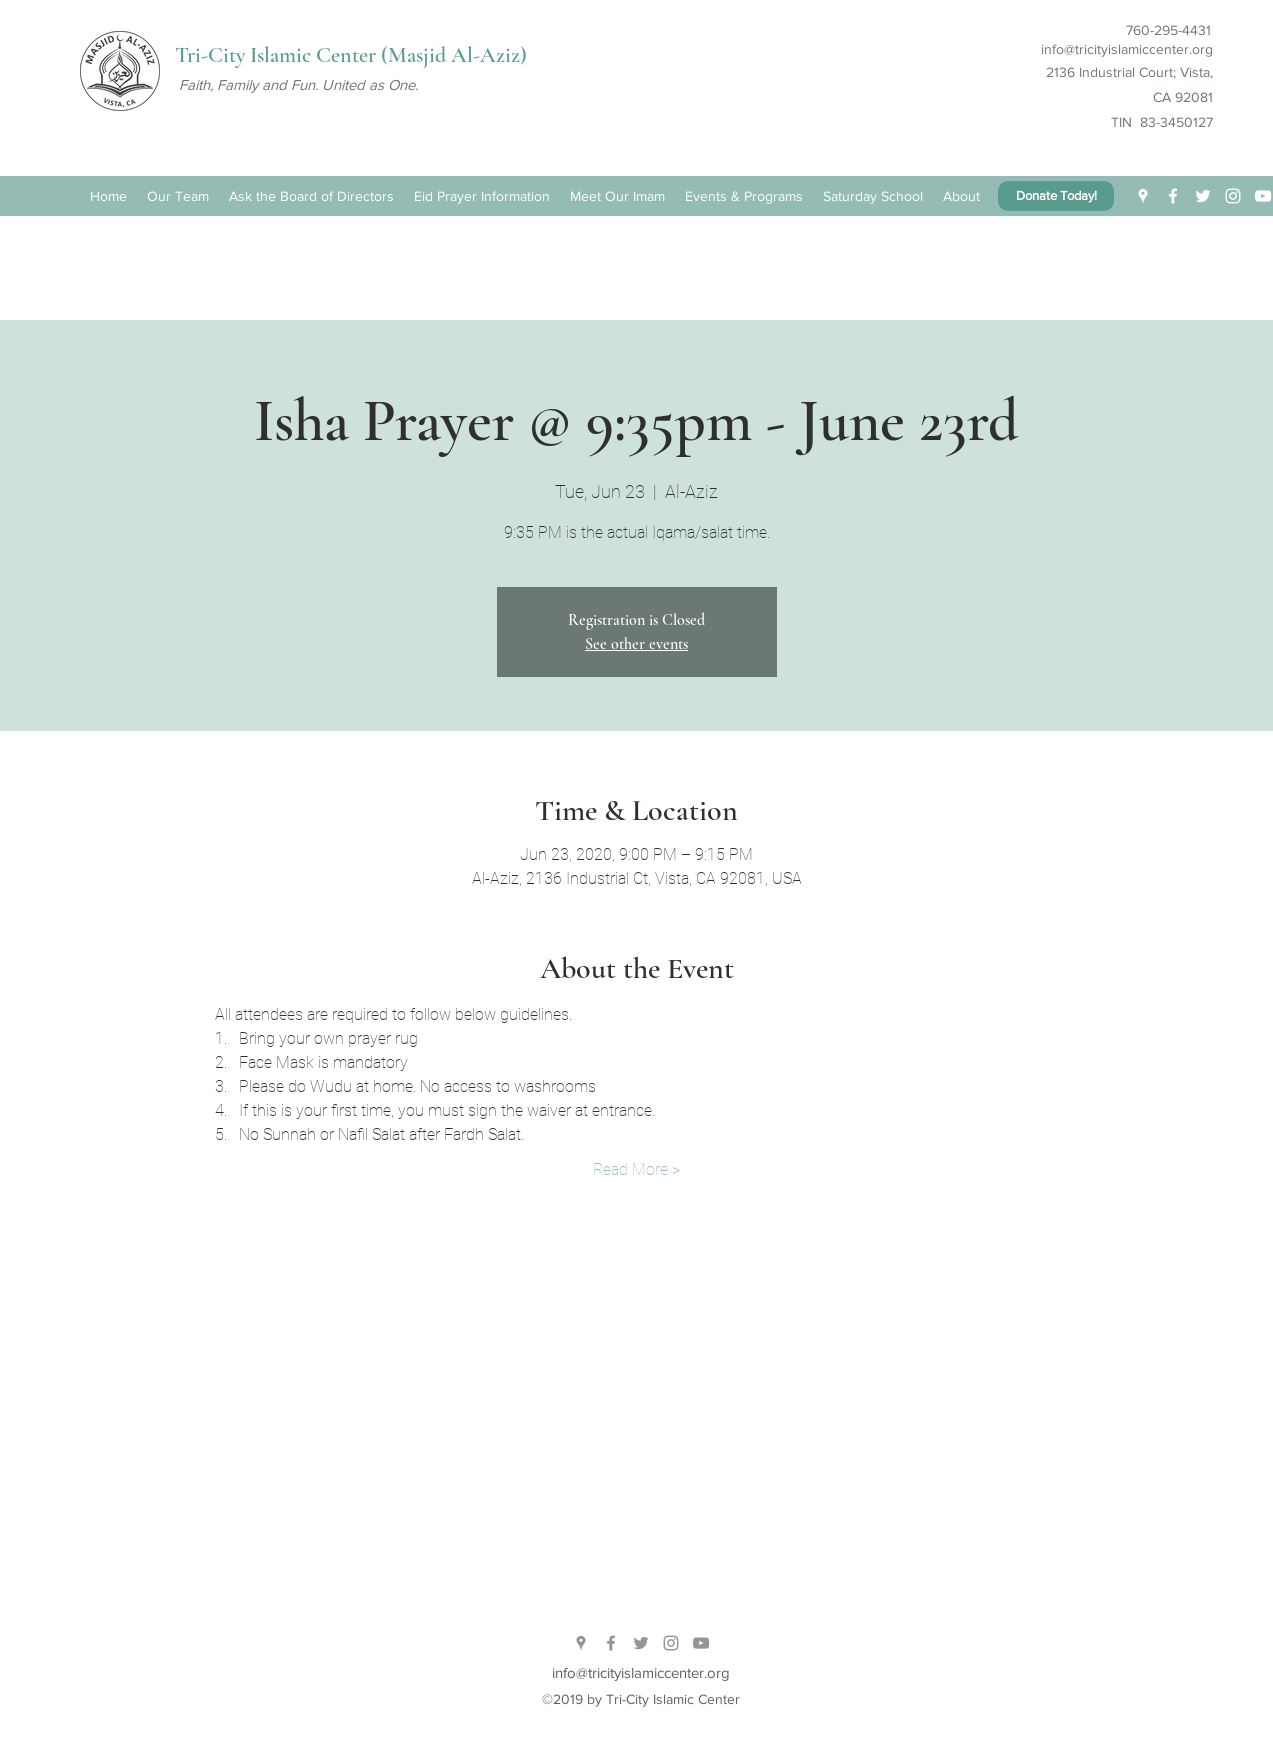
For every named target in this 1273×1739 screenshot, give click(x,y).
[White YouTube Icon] (1263, 196)
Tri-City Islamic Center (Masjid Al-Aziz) (351, 55)
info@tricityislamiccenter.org (1127, 49)
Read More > (636, 1169)
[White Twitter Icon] (1203, 196)
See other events (636, 644)
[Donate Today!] (1056, 196)
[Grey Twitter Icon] (641, 1643)
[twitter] (1143, 196)
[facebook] (1173, 196)
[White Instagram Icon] (1233, 196)
